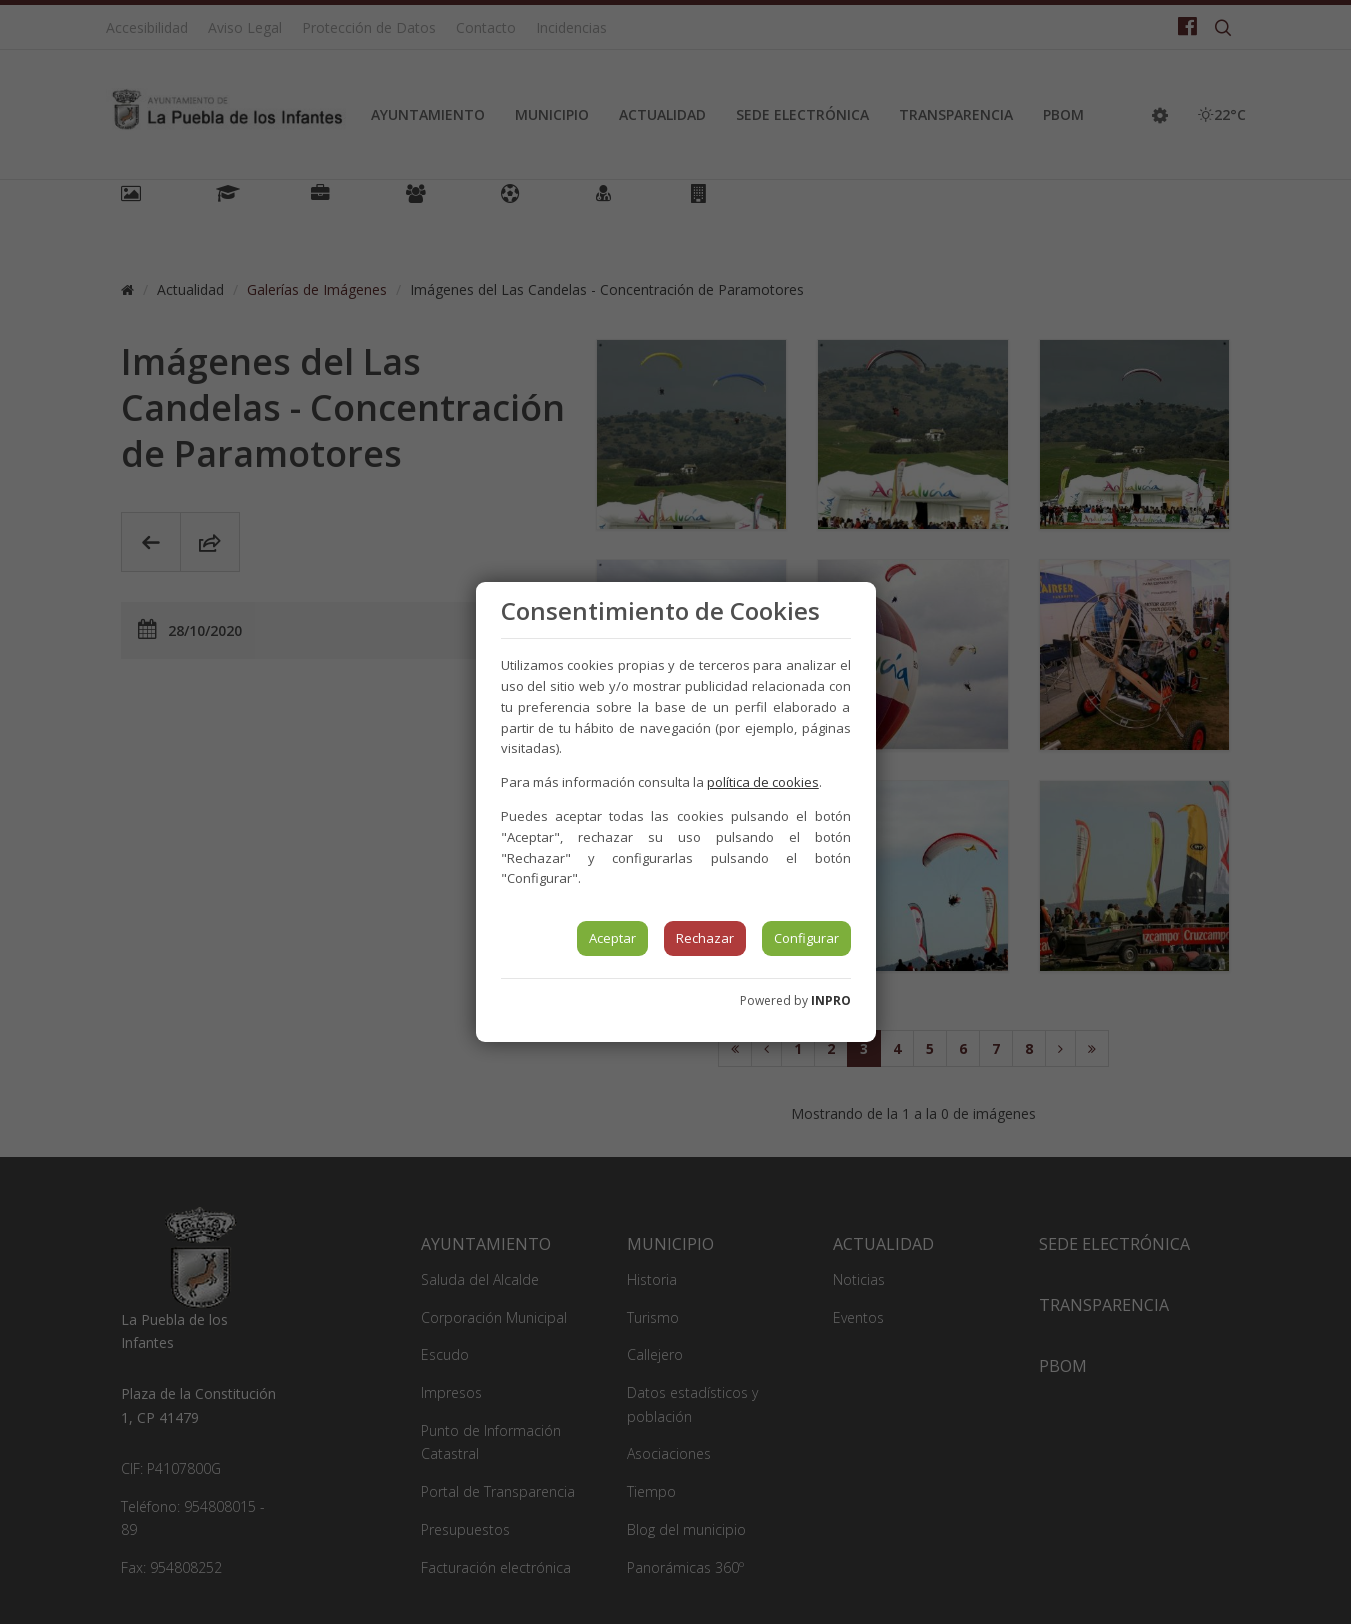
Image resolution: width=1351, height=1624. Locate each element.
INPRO (831, 1000)
